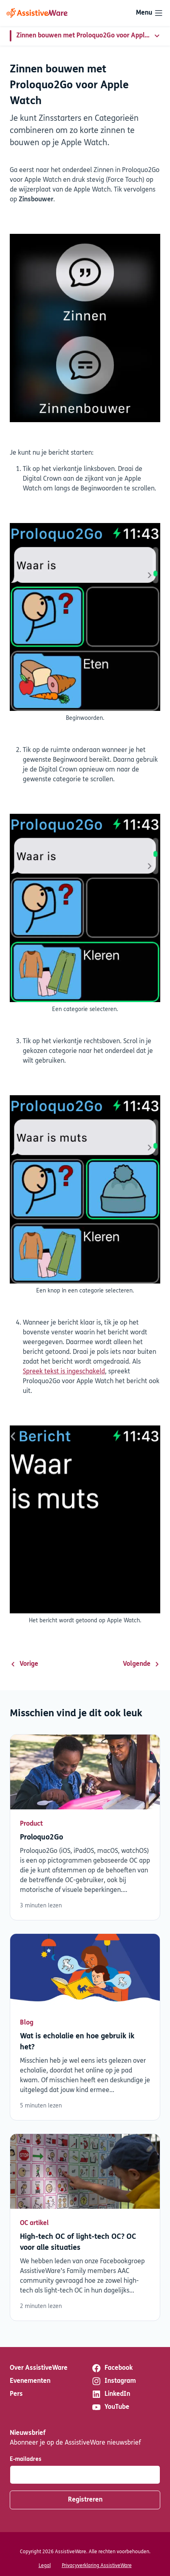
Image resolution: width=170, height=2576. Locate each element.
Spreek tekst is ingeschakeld (64, 1372)
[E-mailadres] (85, 2474)
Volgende (141, 1664)
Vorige (24, 1664)
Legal (45, 2565)
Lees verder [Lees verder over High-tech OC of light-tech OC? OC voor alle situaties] (85, 2227)
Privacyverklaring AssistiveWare (97, 2565)
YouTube (110, 2407)
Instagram (114, 2381)
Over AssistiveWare (39, 2368)
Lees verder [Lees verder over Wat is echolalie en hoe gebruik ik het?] (85, 2027)
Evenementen (30, 2381)
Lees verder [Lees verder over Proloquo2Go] (85, 1827)
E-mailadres (25, 2459)
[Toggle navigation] (149, 13)
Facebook (112, 2368)
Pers (16, 2394)
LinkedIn (111, 2394)
